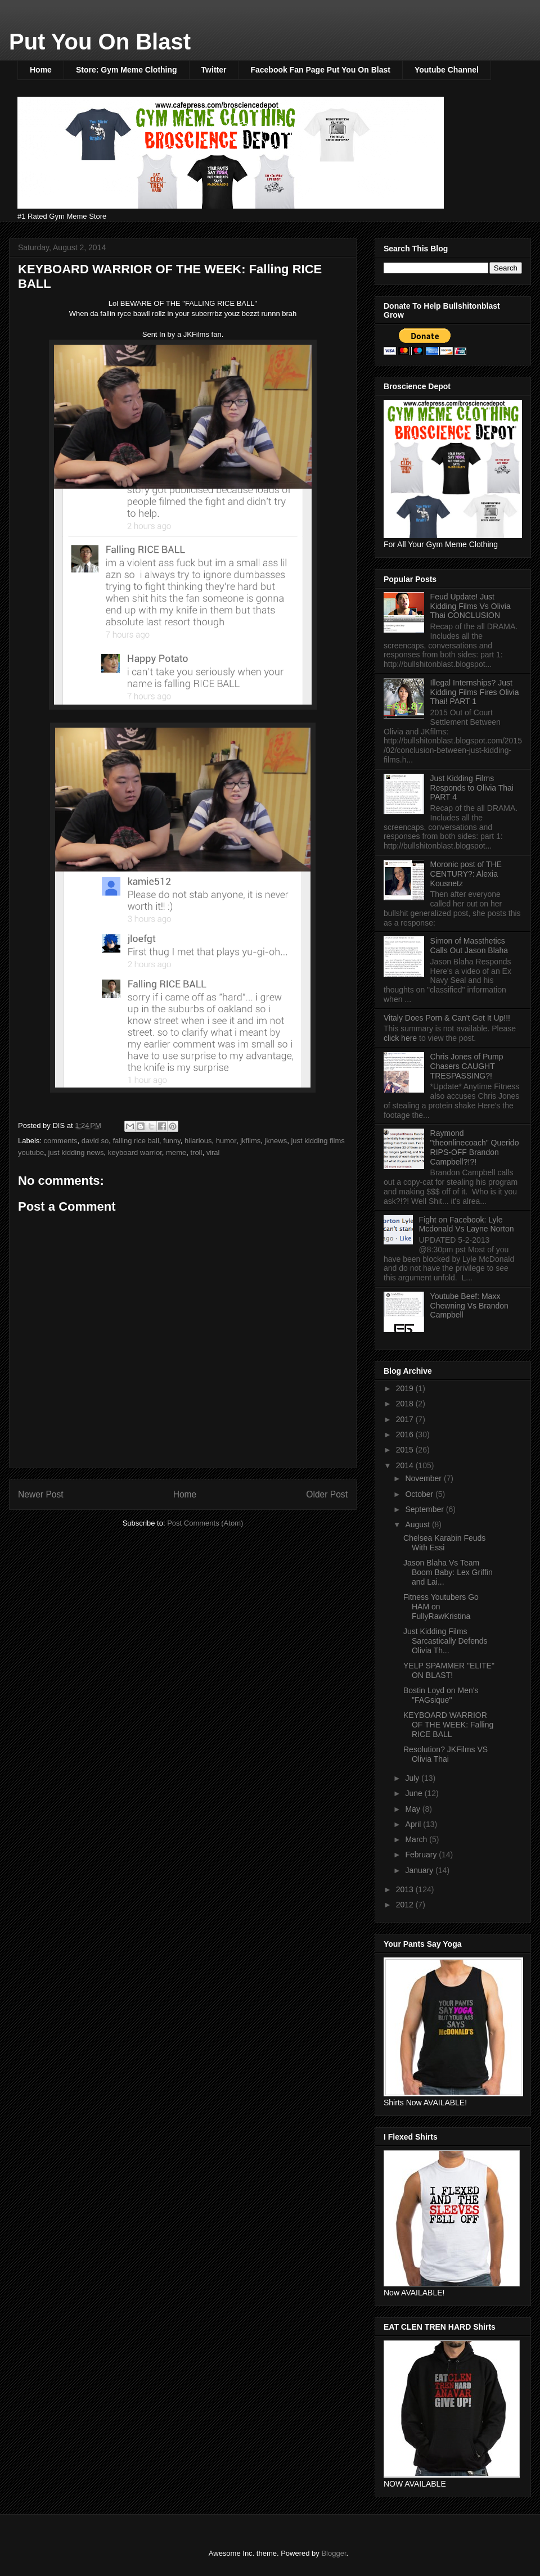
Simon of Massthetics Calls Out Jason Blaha (469, 945)
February (422, 1854)
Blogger (333, 2553)
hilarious (198, 1140)
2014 (406, 1465)
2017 (406, 1419)
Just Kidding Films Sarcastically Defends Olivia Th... (445, 1641)
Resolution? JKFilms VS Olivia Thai (445, 1754)
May (413, 1808)
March (417, 1839)
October (420, 1494)
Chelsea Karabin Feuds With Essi (444, 1542)
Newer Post (41, 1494)
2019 (406, 1388)
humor (226, 1140)
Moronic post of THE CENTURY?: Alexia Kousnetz (466, 874)
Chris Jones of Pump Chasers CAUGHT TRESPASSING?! (466, 1066)
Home (41, 69)
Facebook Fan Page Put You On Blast (320, 69)
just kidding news (76, 1152)
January (420, 1870)
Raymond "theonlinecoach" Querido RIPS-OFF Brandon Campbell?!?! (474, 1147)
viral (213, 1152)
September (425, 1509)
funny (172, 1140)
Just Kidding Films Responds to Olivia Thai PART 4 (472, 788)
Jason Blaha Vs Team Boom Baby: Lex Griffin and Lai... (448, 1572)
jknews (275, 1140)
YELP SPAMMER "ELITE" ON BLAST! (448, 1670)
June (414, 1793)
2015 (406, 1449)
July (413, 1778)
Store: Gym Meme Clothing (126, 69)
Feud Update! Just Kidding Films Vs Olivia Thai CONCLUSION (470, 606)
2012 (406, 1904)
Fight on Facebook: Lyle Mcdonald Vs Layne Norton (466, 1224)
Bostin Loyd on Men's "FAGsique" (440, 1695)
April (414, 1824)
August (418, 1524)
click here (401, 1038)
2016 (406, 1434)
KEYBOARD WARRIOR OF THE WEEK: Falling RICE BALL (448, 1725)
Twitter (214, 69)
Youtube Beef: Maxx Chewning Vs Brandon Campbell (469, 1306)
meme (176, 1152)
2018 (406, 1403)
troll (196, 1152)
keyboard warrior (135, 1152)
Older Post (327, 1494)
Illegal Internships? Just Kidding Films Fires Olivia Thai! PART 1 (474, 692)
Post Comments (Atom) (205, 1523)
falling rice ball (135, 1140)
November (424, 1478)
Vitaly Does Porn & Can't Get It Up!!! (447, 1017)
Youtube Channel (447, 69)
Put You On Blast (100, 41)
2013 (406, 1889)
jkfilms (250, 1140)
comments (61, 1140)
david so (95, 1140)
